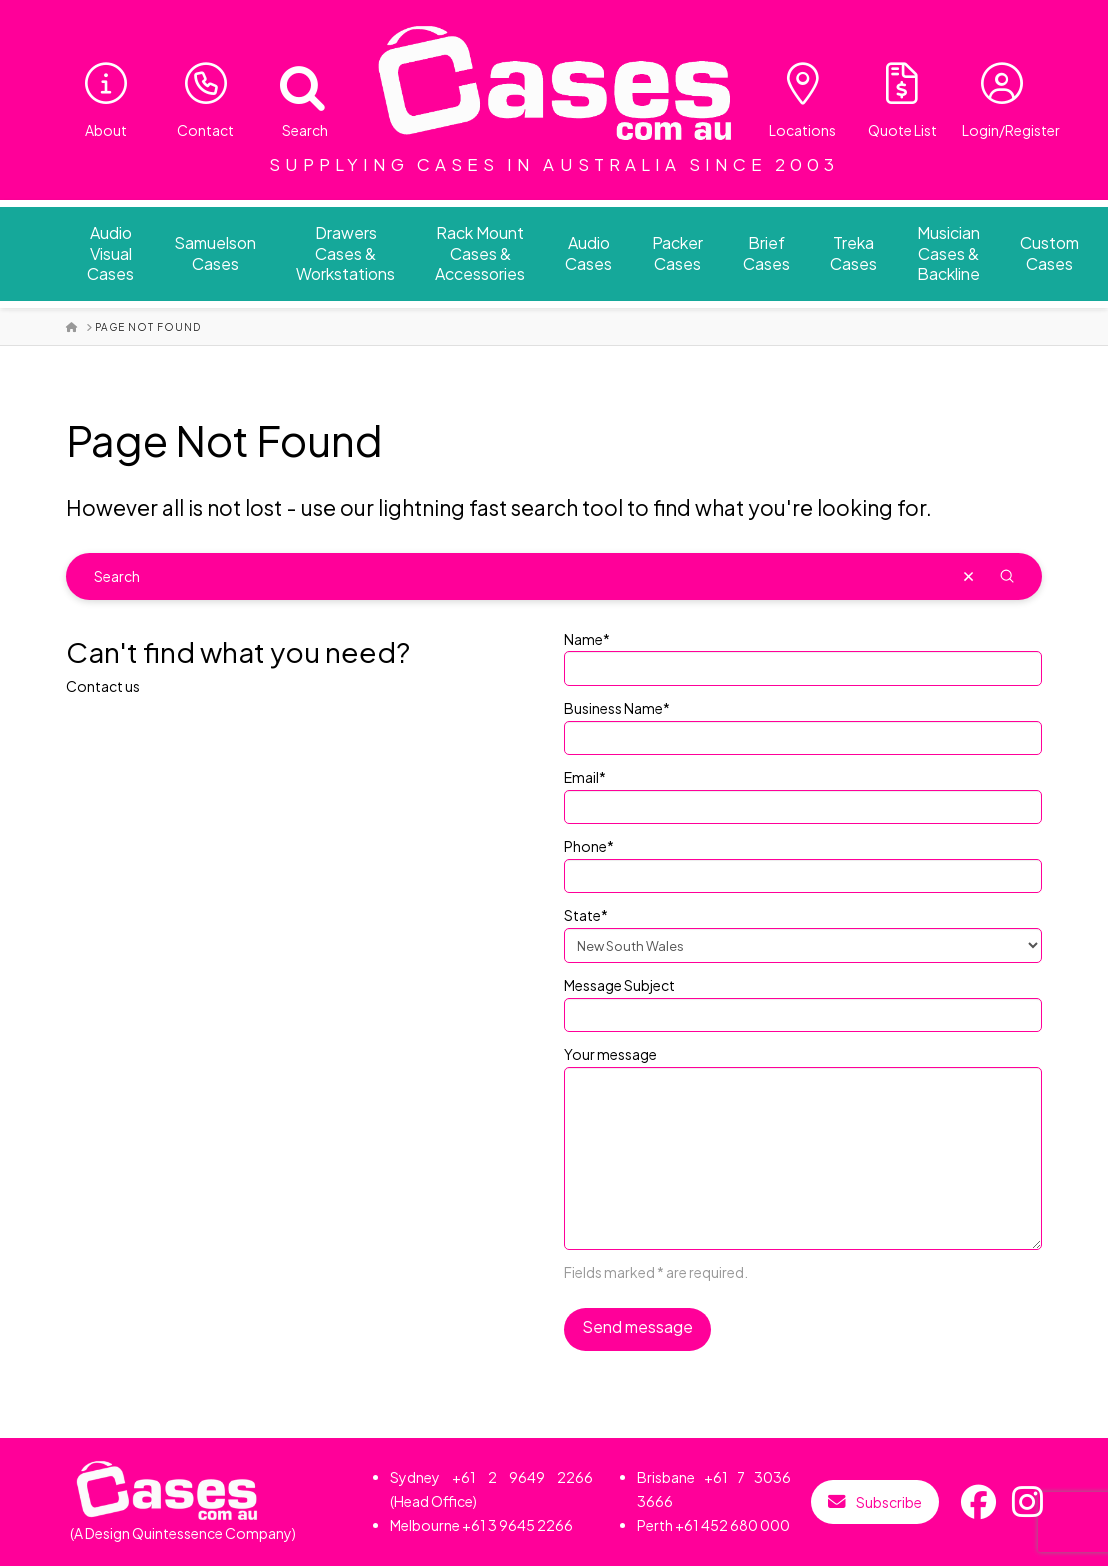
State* (803, 931)
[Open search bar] (290, 84)
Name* (803, 655)
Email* (803, 793)
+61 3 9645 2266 (517, 1525)
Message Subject (803, 1001)
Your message (803, 1066)
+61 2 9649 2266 (523, 1477)
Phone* (803, 862)
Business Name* (803, 724)
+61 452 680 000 (732, 1525)
